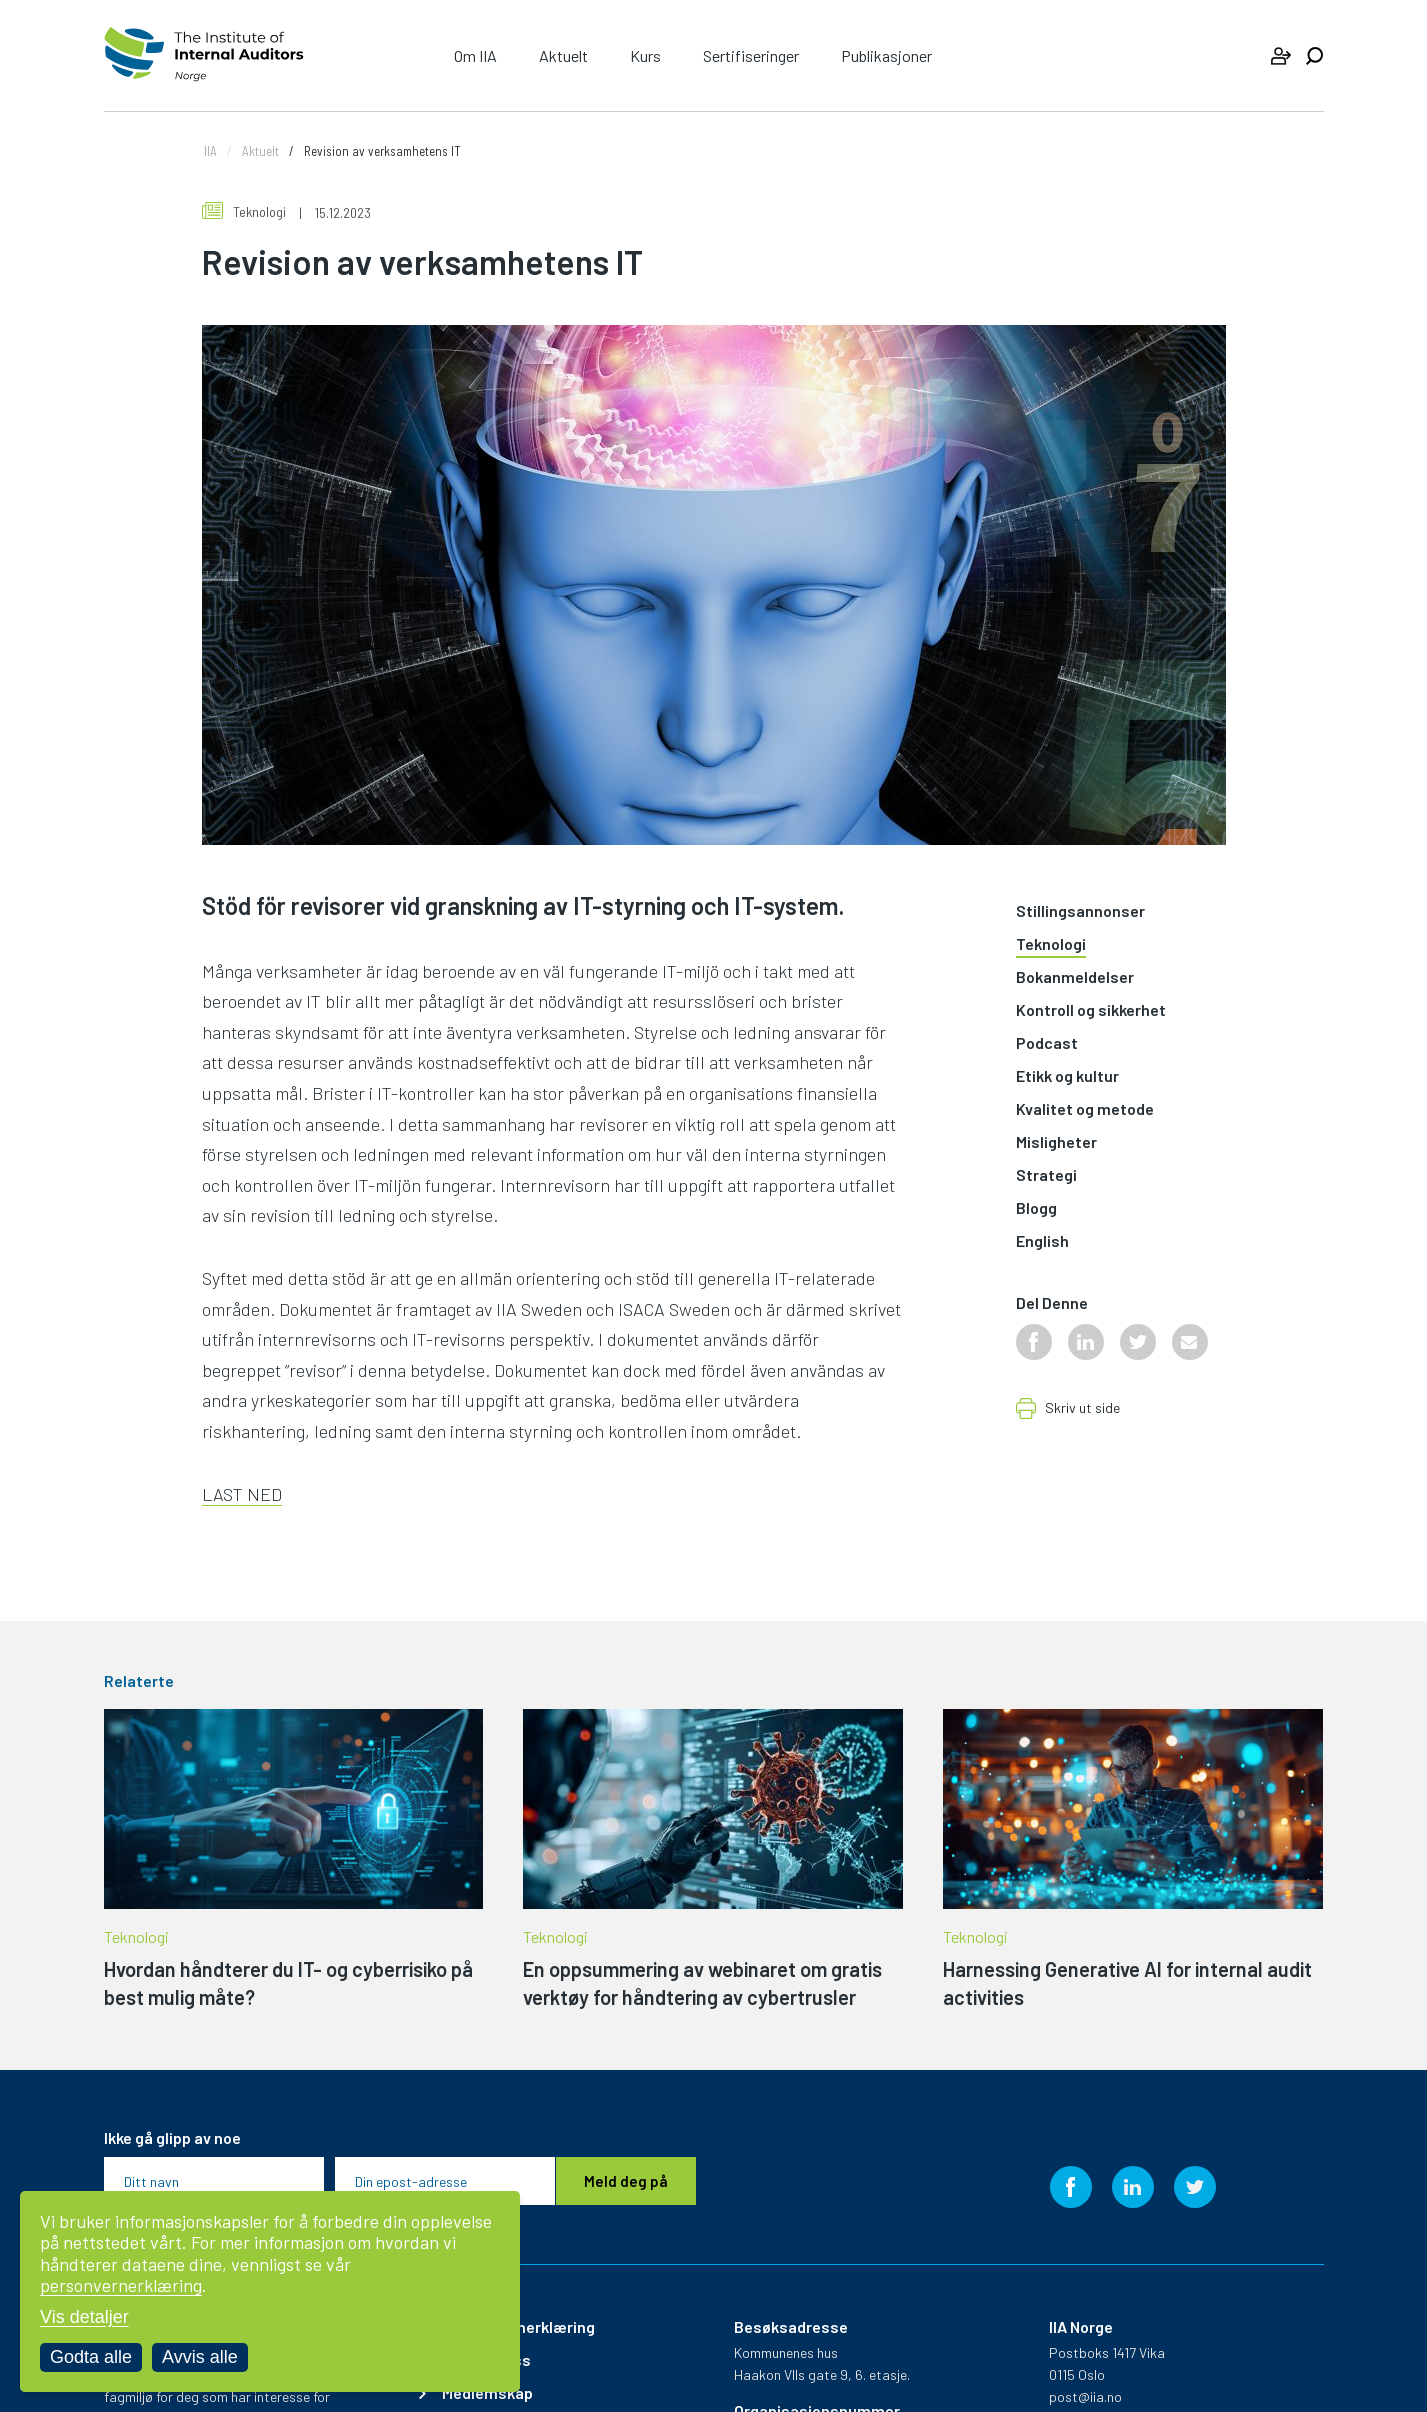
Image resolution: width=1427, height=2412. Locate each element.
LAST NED (242, 1494)
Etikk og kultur (1067, 1076)
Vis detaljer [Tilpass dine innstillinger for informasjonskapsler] (84, 2317)
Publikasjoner (886, 55)
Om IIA (475, 55)
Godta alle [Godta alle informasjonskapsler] (91, 2357)
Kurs (645, 55)
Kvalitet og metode (1085, 1109)
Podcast (1047, 1043)
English (1042, 1241)
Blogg (1036, 1208)
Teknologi (244, 211)
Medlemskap (487, 2393)
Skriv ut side (1082, 1408)
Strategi (1046, 1175)
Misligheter (1056, 1142)
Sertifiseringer (751, 55)
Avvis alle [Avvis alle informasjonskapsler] (200, 2357)
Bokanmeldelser (1075, 977)
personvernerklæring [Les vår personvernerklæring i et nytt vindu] (121, 2285)
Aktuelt (563, 55)
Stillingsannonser (1080, 911)
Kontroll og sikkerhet (1091, 1010)
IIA (210, 151)
